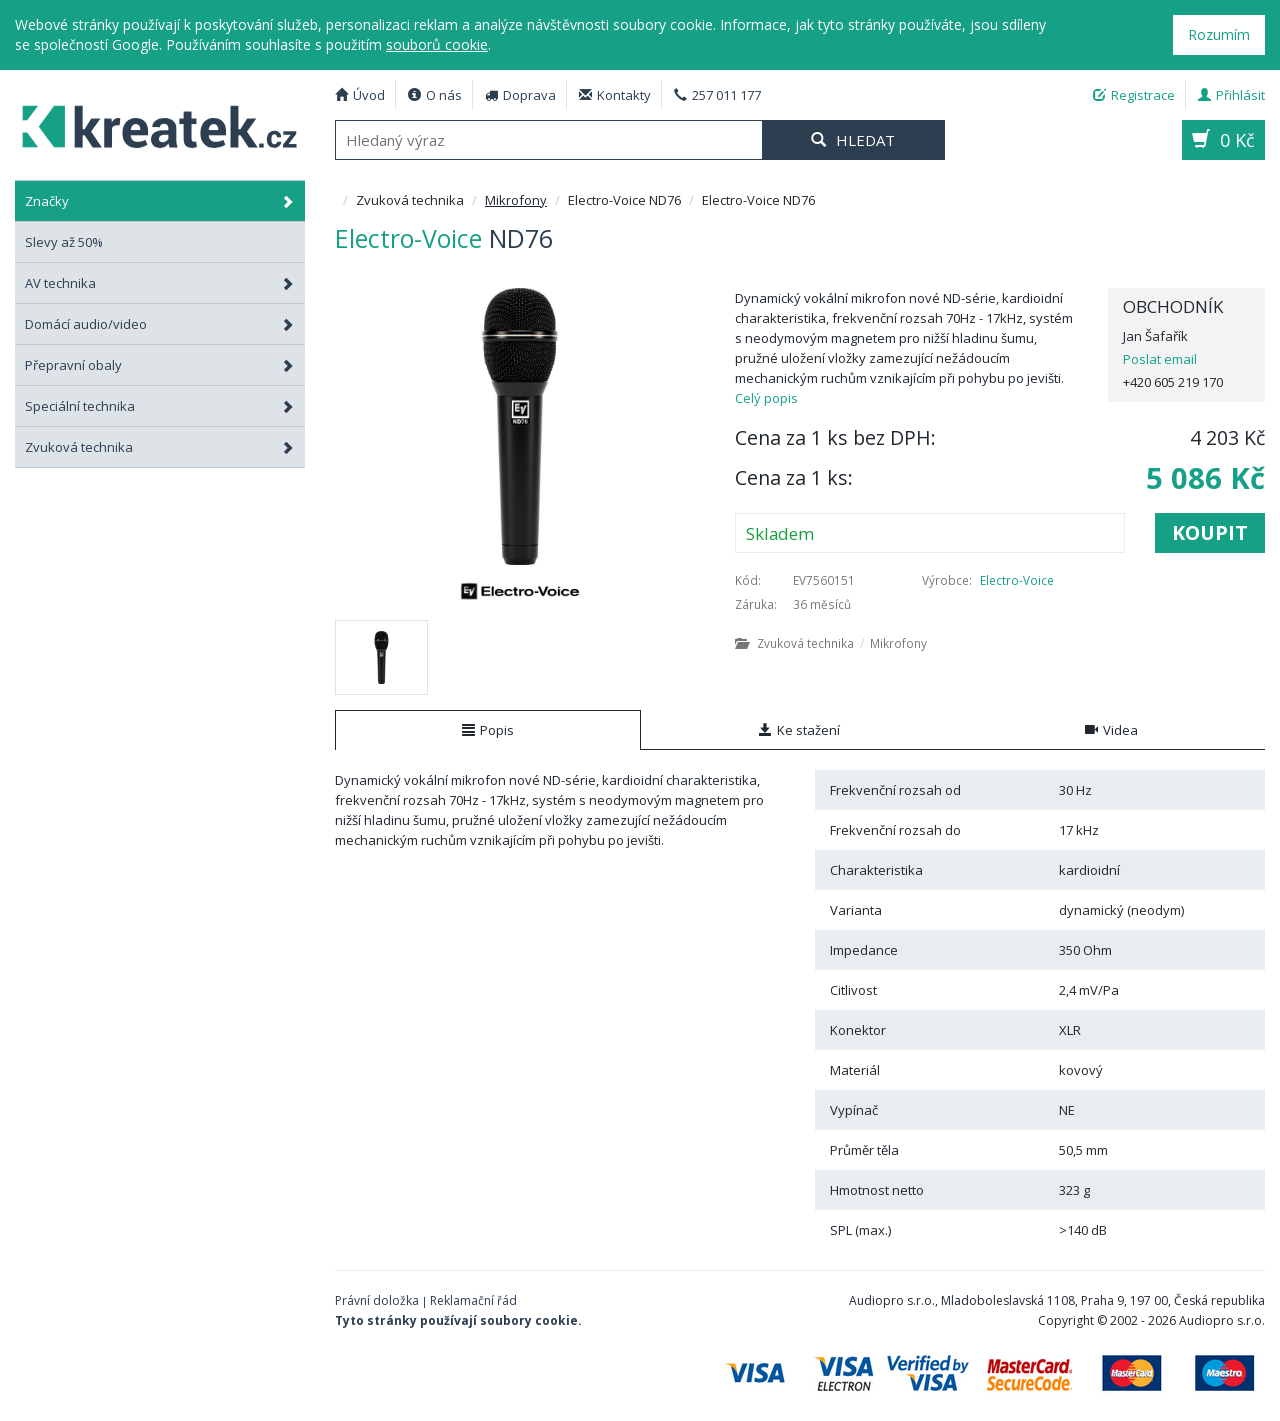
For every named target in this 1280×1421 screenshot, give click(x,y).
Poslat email (1160, 359)
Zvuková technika (160, 447)
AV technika (160, 283)
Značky (160, 201)
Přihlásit (1231, 95)
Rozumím (1219, 34)
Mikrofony (516, 200)
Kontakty (615, 95)
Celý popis (766, 398)
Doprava (520, 95)
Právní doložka (377, 1300)
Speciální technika (160, 406)
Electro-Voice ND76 (150, 124)
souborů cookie (437, 44)
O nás (435, 95)
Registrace (1134, 95)
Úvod (360, 95)
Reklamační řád (473, 1300)
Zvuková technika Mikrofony (831, 643)
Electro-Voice (1017, 580)
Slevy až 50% (64, 242)
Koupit (1210, 532)
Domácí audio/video (160, 324)
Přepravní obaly (160, 365)
